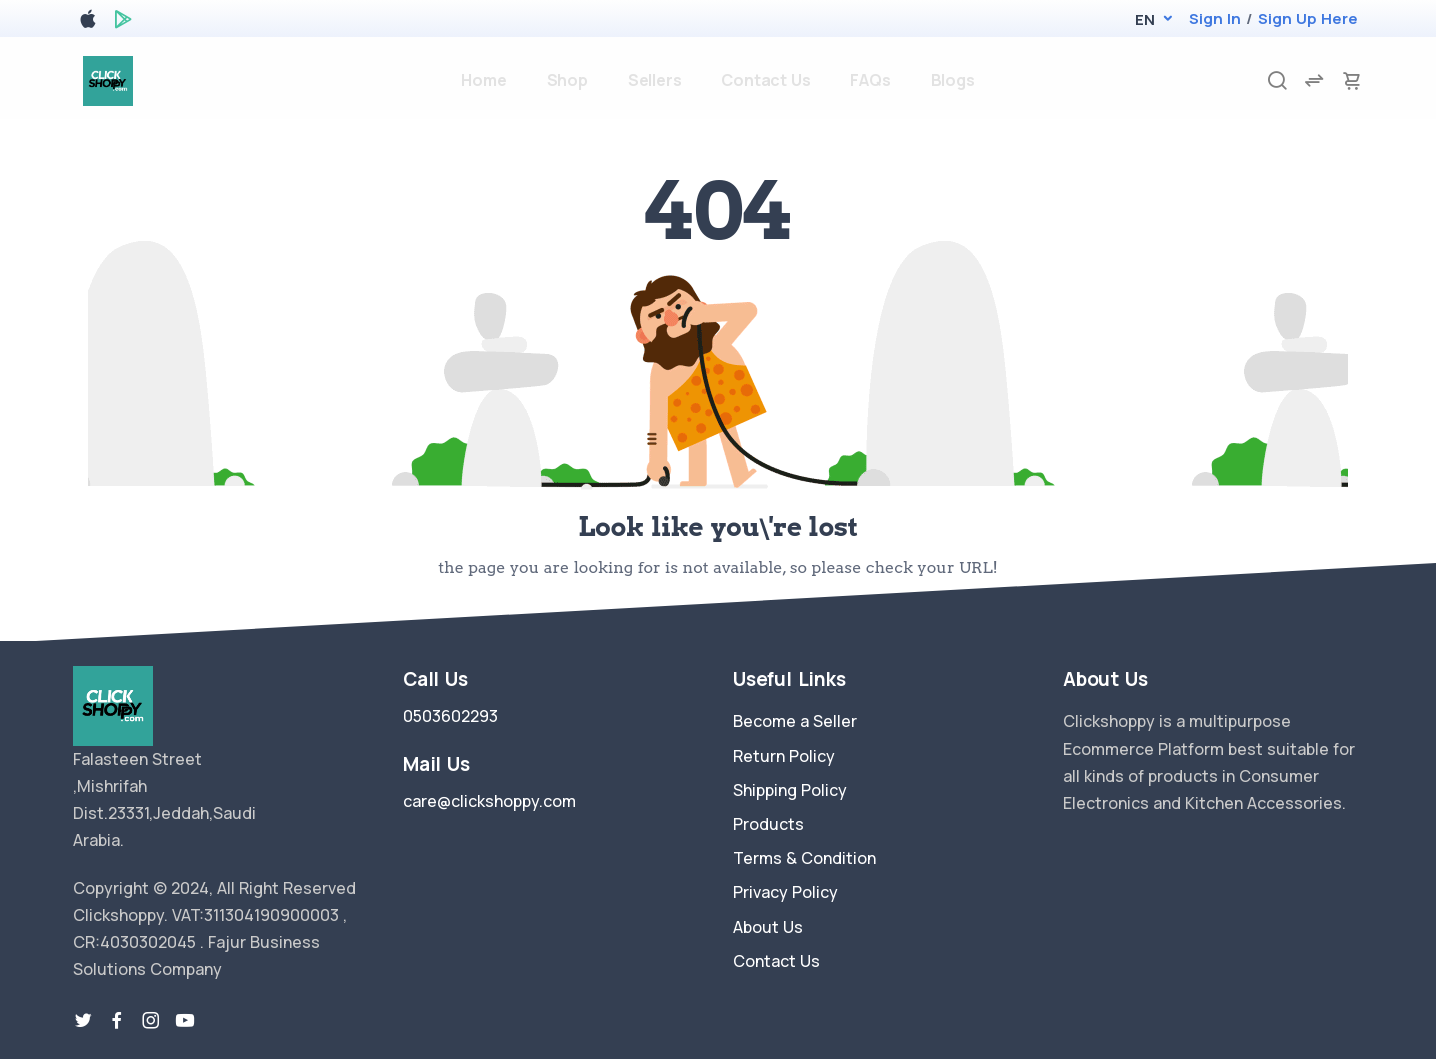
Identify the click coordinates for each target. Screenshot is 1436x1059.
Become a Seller (795, 721)
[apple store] (88, 22)
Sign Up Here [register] (1308, 18)
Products (768, 824)
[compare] (1314, 80)
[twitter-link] (83, 1021)
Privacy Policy (785, 892)
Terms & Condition (804, 858)
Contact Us (776, 961)
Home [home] (483, 80)
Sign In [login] (1215, 18)
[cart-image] (1352, 80)
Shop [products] (567, 80)
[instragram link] (151, 1021)
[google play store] (123, 22)
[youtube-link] (185, 1021)
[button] (1144, 19)
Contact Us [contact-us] (765, 80)
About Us (768, 927)
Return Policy (784, 756)
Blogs (953, 80)
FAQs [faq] (870, 80)
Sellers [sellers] (655, 80)
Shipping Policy (790, 790)
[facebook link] (117, 1021)
